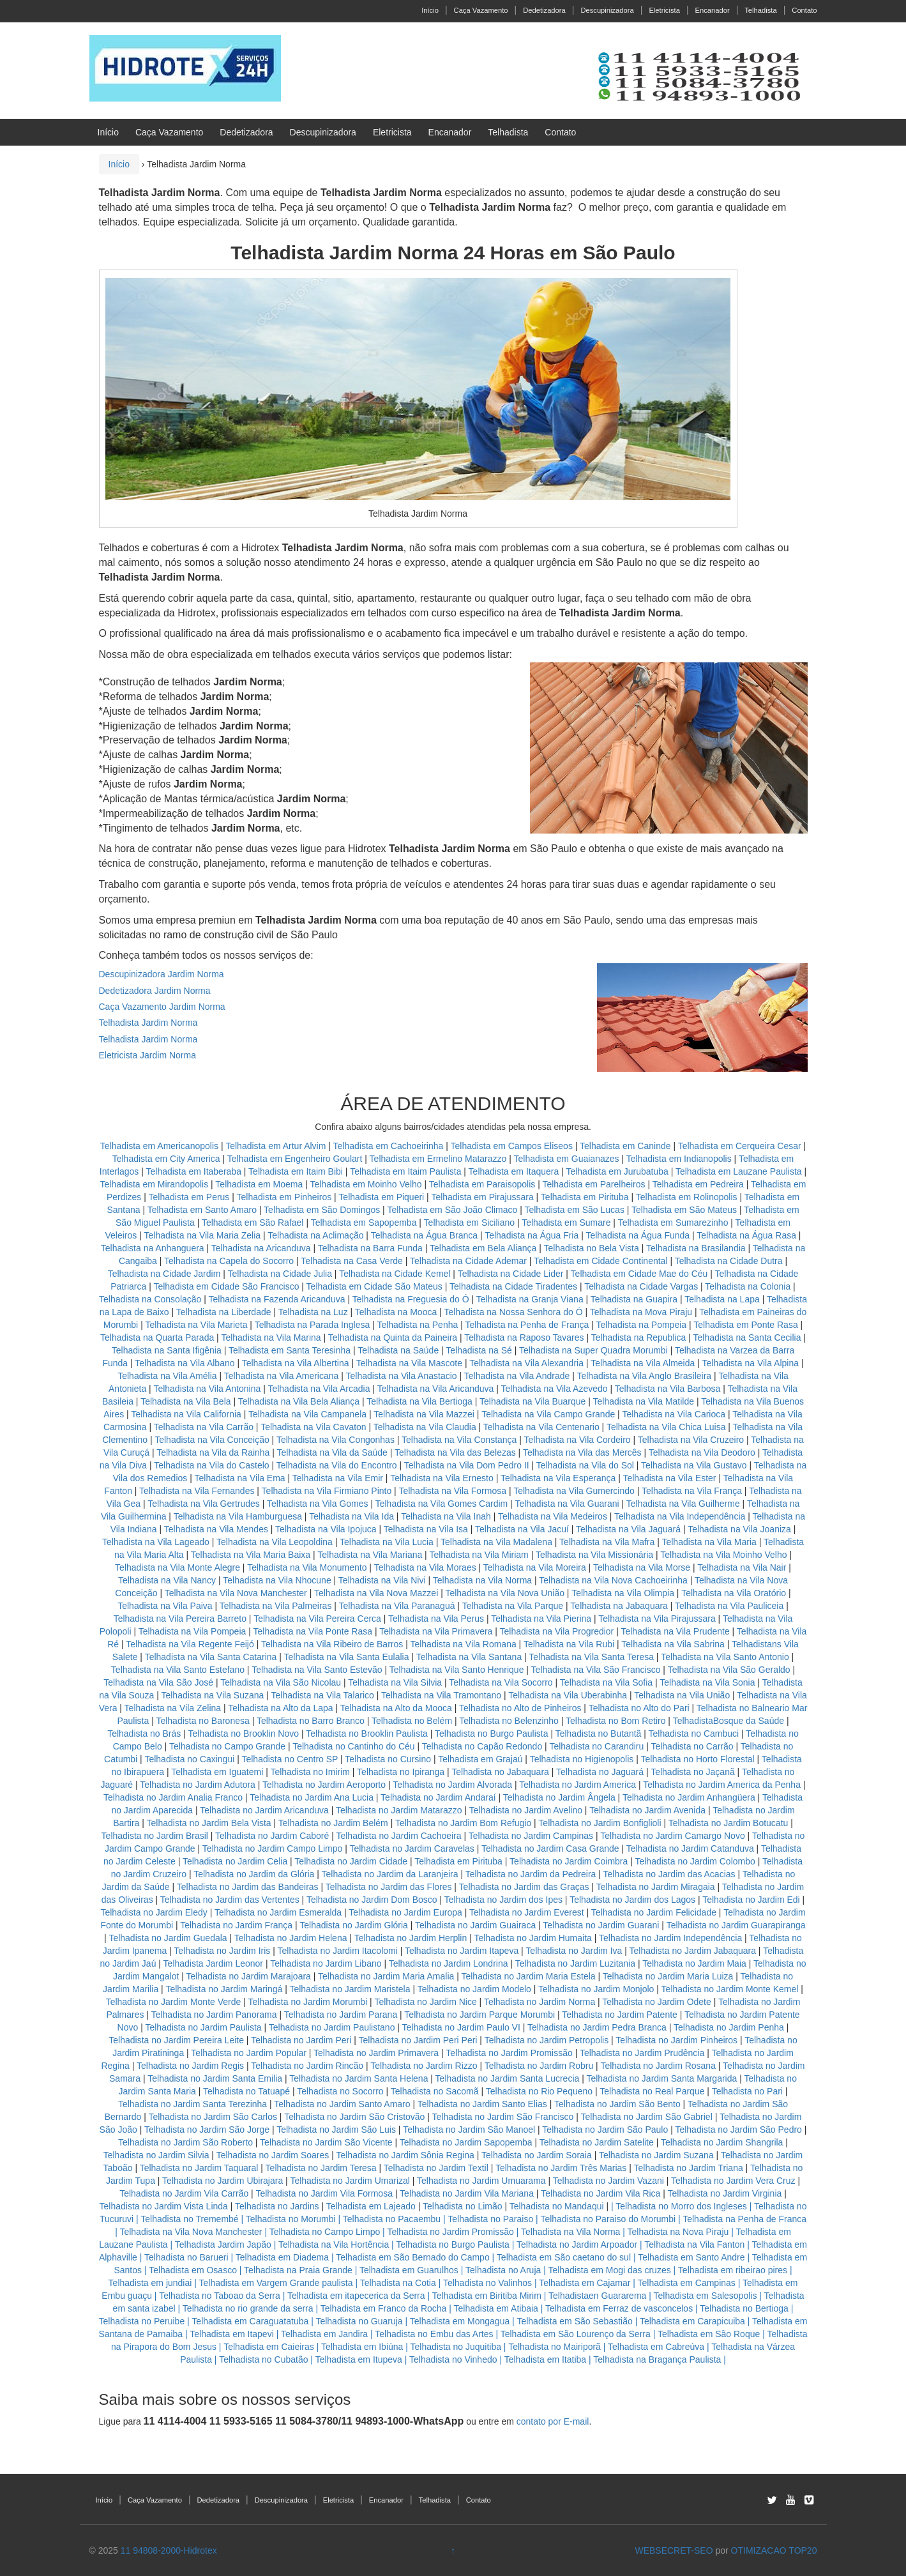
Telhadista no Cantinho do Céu (353, 1746)
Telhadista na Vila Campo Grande (548, 1414)
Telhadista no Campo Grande (227, 1746)
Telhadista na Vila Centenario (541, 1427)
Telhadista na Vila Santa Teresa (591, 1657)
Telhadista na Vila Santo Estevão (317, 1670)
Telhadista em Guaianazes (566, 1159)
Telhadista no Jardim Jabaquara (693, 1951)
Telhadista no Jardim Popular (248, 2053)
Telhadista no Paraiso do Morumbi (608, 2219)
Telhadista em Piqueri (381, 1197)
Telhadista (760, 10)
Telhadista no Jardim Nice (425, 2002)
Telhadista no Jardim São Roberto (185, 2142)
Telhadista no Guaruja (358, 2321)
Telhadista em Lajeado (371, 2206)
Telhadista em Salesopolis (705, 2295)
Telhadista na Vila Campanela (307, 1414)
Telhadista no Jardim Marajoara (248, 1976)
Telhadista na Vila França (692, 1491)
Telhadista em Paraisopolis (482, 1184)
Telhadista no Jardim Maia (694, 1963)
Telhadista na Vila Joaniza (739, 1529)
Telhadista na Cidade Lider (512, 1274)
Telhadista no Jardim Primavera (376, 2053)
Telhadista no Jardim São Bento (617, 2104)
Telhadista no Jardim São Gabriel (647, 2117)
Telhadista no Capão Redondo (482, 1746)
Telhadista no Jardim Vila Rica (600, 2193)
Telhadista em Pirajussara (482, 1197)
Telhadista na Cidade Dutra (730, 1261)
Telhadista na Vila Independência (679, 1516)
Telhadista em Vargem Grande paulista (276, 2283)
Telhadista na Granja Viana (530, 1299)
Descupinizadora (606, 10)
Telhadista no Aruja (503, 2270)
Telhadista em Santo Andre (691, 2257)
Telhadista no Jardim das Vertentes (229, 1899)
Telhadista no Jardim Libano (325, 1963)
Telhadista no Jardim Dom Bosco (371, 1899)
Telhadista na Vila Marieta (196, 1325)
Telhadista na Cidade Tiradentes (513, 1286)
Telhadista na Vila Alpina (751, 1363)
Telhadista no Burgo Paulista (491, 1733)
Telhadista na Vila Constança (459, 1440)
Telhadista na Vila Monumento (306, 1567)
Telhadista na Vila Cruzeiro (692, 1440)
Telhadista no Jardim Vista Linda (164, 2206)
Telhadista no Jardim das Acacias (669, 1874)
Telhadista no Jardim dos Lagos (632, 1899)
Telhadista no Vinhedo (453, 2359)
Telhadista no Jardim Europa (405, 1912)
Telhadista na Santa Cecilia (747, 1337)
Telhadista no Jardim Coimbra (569, 1861)
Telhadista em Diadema (282, 2257)
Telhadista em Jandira (324, 2334)
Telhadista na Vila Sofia (606, 1682)
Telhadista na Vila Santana (469, 1657)
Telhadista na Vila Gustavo (694, 1465)
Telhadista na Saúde (398, 1350)
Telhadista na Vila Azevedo (554, 1388)
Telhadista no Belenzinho (509, 1721)
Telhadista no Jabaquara (500, 1772)
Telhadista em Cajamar (584, 2283)
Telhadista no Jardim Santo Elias (482, 2104)
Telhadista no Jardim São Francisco (503, 2117)
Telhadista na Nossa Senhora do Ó (513, 1312)
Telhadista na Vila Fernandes (196, 1491)
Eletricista (664, 10)
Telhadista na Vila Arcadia (320, 1388)
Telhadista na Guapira (634, 1299)
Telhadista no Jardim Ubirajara (222, 2181)
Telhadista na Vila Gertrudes (203, 1503)
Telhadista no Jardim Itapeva (461, 1951)
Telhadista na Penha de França (528, 1325)
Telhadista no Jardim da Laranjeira (390, 1874)
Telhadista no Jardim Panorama (214, 2014)
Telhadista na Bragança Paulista (657, 2359)
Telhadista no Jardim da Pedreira (530, 1874)
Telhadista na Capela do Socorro (230, 1261)
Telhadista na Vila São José (158, 1682)
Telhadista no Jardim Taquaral (199, 2168)
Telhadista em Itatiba (545, 2359)
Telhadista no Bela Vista (591, 1248)
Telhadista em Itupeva (358, 2359)
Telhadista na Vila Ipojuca (326, 1529)
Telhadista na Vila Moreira (534, 1567)
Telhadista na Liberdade (225, 1312)
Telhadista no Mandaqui (557, 2206)
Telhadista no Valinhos (487, 2283)
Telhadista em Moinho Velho (367, 1184)
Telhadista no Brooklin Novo (243, 1733)
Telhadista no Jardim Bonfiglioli (599, 1823)
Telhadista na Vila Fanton (694, 2244)
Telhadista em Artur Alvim (276, 1146)
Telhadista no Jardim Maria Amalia (386, 1976)
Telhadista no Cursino (388, 1759)
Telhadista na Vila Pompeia (192, 1631)
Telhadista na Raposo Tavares (524, 1337)
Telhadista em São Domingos (322, 1210)
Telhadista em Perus (189, 1197)
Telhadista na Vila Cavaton (313, 1427)
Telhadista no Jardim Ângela (559, 1797)
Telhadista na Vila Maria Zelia (202, 1235)
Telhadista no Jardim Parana (340, 2014)
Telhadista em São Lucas (574, 1210)
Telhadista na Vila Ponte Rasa (312, 1631)
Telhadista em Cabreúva (656, 2347)
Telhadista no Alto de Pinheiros (520, 1708)
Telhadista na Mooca (396, 1312)
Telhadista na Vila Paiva (164, 1606)
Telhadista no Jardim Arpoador (577, 2244)
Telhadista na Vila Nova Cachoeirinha (613, 1580)
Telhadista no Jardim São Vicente (326, 2142)
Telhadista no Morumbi (291, 2219)
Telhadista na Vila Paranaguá (397, 1606)
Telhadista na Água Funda (637, 1235)
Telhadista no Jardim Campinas (531, 1836)
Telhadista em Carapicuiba (692, 2321)
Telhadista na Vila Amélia (168, 1376)
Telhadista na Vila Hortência (333, 2244)
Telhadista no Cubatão (263, 2359)
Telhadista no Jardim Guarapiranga (736, 1925)
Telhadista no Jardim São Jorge (206, 2129)
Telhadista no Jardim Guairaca (475, 1925)
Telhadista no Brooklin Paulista (367, 1733)
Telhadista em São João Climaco (452, 1210)
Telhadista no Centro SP (289, 1759)
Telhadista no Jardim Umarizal (350, 2181)
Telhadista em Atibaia (496, 2308)
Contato (804, 10)
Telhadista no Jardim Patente (619, 2014)
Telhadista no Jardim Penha (729, 2027)
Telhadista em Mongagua (460, 2321)
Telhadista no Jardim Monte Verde (173, 2002)
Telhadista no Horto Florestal (697, 1759)
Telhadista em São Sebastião (574, 2321)
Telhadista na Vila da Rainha (214, 1452)
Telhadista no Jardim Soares (272, 2155)
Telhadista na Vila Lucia (387, 1542)
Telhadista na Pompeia (641, 1325)
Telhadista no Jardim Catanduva (690, 1848)
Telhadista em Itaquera (514, 1171)
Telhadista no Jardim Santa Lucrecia (507, 2078)
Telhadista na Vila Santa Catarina (211, 1657)
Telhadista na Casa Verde (352, 1261)
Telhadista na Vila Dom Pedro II (466, 1465)
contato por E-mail (553, 2421)
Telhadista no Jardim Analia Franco (173, 1797)
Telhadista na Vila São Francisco (596, 1670)
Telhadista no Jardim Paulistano (332, 2027)
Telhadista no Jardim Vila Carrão (183, 2193)
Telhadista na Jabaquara (619, 1606)
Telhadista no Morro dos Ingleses (680, 2206)
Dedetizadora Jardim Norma (155, 991)
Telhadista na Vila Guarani (567, 1503)
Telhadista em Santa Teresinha (290, 1350)
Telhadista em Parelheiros (593, 1184)
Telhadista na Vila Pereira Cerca (317, 1618)
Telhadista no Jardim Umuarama (481, 2181)
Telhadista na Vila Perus (436, 1618)
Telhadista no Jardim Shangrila (722, 2142)
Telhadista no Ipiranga (400, 1772)
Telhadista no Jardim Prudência (642, 2053)
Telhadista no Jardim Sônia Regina (405, 2155)
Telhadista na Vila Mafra (608, 1542)
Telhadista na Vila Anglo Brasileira (644, 1376)
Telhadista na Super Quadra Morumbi (593, 1350)
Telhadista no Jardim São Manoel (469, 2129)
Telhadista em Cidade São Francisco (227, 1286)
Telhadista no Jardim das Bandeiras (248, 1887)
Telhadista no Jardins (277, 2206)
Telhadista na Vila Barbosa (668, 1388)
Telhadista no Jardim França (236, 1925)
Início (430, 10)
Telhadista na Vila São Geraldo (729, 1670)
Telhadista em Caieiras (268, 2347)
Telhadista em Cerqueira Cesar (741, 1146)
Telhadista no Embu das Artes (434, 2334)
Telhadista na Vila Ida (351, 1516)
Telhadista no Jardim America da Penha (722, 1785)
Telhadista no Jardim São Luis (336, 2129)
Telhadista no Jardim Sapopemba (466, 2142)
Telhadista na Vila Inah (446, 1516)
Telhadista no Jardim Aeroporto (324, 1785)
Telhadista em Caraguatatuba (250, 2321)
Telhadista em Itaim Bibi (296, 1171)
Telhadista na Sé (479, 1350)
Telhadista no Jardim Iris (222, 1951)
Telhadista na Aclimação (315, 1235)
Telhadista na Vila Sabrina (673, 1644)
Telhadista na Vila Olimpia (622, 1593)
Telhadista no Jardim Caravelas (411, 1848)
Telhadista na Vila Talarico (322, 1695)
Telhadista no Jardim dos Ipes (503, 1899)
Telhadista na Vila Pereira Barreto (180, 1618)
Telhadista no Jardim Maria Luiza (668, 1976)
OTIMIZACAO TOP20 (774, 2550)
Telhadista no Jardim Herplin (410, 1938)
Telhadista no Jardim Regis (190, 2066)
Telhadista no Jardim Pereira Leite (176, 2040)
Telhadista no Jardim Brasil (155, 1836)
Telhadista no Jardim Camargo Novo (672, 1836)
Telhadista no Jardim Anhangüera (689, 1797)
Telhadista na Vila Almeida (644, 1363)
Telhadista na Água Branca (424, 1235)
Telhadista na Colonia (747, 1286)
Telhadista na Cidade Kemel (396, 1274)
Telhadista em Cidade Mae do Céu (641, 1274)
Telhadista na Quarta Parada (157, 1337)
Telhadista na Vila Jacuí (522, 1529)
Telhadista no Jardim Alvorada (452, 1785)
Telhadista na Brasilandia (696, 1248)
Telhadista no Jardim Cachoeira (398, 1836)
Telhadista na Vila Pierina (541, 1618)
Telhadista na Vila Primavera (435, 1631)
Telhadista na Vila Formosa (452, 1491)
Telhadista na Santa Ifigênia (168, 1350)
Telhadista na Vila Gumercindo (574, 1491)
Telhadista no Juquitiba (456, 2347)
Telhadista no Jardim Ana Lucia (312, 1797)
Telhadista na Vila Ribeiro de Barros (332, 1644)
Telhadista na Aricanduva (261, 1248)
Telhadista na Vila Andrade (517, 1376)
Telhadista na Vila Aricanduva (435, 1388)
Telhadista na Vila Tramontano (441, 1695)
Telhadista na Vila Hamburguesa (238, 1516)
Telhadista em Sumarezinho (673, 1222)
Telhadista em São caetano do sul (564, 2257)
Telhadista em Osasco (193, 2270)
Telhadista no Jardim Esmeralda (278, 1912)
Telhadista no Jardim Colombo (695, 1861)
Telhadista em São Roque (709, 2334)
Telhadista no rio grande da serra (248, 2308)
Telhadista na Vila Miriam (478, 1555)
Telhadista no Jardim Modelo (474, 1989)
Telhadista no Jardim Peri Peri (417, 2040)
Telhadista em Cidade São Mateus (374, 1286)
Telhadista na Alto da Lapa (280, 1708)
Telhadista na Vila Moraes (425, 1567)
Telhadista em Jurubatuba (617, 1171)
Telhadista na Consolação (151, 1299)
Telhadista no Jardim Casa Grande (550, 1848)
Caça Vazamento (481, 10)
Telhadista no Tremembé (189, 2219)
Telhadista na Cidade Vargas (642, 1286)
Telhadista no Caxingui (189, 1759)
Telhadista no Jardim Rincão (307, 2066)
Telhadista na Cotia (398, 2283)
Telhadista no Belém (412, 1721)
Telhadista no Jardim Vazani (608, 2181)
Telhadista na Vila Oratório (733, 1593)
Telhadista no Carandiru (596, 1746)
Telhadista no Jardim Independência (670, 1938)
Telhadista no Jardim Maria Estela (528, 1976)
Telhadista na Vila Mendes (216, 1529)
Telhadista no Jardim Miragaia (655, 1887)
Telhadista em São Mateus (685, 1210)
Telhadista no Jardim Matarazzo (399, 1810)
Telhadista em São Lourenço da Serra (576, 2334)
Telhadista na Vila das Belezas (455, 1452)
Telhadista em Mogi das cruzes (609, 2270)
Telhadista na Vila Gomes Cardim (441, 1503)
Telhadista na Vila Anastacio (401, 1376)
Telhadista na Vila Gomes (317, 1503)
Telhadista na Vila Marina (271, 1337)
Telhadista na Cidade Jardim (164, 1274)
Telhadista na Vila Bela (185, 1401)
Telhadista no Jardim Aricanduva (264, 1810)
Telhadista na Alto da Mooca (396, 1708)
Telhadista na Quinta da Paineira (392, 1337)
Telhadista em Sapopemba (365, 1222)
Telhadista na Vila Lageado (155, 1542)
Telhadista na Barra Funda (371, 1248)
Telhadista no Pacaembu (392, 2219)
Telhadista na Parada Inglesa (313, 1325)
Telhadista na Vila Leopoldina (274, 1542)
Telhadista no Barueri (186, 2257)
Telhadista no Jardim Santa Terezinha (192, 2104)
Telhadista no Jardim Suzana (656, 2155)
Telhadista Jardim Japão (223, 2244)
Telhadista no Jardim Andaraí (438, 1797)
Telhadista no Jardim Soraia (536, 2155)
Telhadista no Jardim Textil (436, 2168)
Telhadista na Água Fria (531, 1235)
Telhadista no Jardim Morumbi (307, 2002)
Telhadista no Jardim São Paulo (605, 2129)
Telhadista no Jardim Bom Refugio (463, 1823)
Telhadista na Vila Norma (482, 1580)
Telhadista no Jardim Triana (688, 2168)
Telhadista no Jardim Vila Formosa (324, 2193)
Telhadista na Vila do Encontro (336, 1465)
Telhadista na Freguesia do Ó (410, 1299)
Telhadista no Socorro (340, 2091)
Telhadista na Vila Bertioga (419, 1401)
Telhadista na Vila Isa (426, 1529)
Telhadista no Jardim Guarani (601, 1925)
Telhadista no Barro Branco (311, 1721)
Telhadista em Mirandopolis (154, 1184)
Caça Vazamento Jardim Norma (162, 1007)
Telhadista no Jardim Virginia (725, 2193)
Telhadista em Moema (259, 1184)
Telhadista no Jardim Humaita (532, 1938)
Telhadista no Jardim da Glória (253, 1874)
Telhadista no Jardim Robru (539, 2066)
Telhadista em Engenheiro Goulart (296, 1159)
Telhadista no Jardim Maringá (223, 1989)
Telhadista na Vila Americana (281, 1376)
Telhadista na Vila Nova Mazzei (376, 1593)
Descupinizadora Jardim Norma (161, 974)
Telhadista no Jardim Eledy (153, 1912)
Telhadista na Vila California (186, 1414)
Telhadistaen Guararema (597, 2295)
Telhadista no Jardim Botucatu (728, 1823)
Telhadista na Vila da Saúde (332, 1452)
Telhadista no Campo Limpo (325, 2232)
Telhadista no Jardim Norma (539, 2002)
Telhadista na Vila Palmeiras (276, 1606)
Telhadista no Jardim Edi (751, 1899)
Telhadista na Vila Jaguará (628, 1529)
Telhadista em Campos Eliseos (512, 1146)
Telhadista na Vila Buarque (532, 1401)
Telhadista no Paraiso (490, 2219)
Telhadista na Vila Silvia (395, 1682)
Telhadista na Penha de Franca (744, 2219)
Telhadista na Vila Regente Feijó (190, 1644)
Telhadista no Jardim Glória (353, 1925)
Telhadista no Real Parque (652, 2091)
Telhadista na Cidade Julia (281, 1274)
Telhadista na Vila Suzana (212, 1695)
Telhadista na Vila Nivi (382, 1580)
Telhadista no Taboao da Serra (219, 2295)
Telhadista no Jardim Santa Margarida (661, 2078)
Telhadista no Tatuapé (246, 2091)
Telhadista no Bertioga (744, 2308)
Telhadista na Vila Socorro (500, 1682)
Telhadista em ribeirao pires (732, 2270)
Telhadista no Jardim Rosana (658, 2066)
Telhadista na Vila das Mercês (582, 1452)
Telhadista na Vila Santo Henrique (456, 1670)
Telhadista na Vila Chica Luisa (667, 1427)
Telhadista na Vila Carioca (673, 1414)
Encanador (712, 10)
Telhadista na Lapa (722, 1299)
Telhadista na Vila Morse (641, 1567)
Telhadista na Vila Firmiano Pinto (327, 1491)
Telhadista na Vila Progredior (557, 1631)
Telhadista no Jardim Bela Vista (209, 1823)
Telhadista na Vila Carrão (203, 1427)
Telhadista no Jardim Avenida (647, 1810)
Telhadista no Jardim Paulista (203, 2027)
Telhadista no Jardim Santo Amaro (342, 2104)
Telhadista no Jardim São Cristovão (354, 2117)
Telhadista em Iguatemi (217, 1772)
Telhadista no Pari (747, 2091)
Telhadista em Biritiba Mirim (486, 2295)
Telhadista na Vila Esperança (558, 1478)
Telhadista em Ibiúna (362, 2347)
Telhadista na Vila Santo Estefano (178, 1670)
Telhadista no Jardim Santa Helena (358, 2078)
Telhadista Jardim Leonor (213, 1963)
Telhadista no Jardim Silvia (156, 2155)
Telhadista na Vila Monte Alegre (177, 1567)
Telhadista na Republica (638, 1337)
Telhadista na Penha (417, 1325)
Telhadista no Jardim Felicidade (653, 1912)
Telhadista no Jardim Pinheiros (676, 2040)
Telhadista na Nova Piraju (678, 2232)
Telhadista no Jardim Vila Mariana (467, 2193)
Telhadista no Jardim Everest (526, 1912)
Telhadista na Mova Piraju (641, 1312)
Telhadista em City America (167, 1159)
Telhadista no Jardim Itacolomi (337, 1951)
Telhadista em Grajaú (480, 1759)
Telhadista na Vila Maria (708, 1542)
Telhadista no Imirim (310, 1772)
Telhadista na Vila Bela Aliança (298, 1401)
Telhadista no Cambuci (694, 1733)
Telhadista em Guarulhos (408, 2270)
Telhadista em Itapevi (232, 2334)
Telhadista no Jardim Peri (301, 2040)
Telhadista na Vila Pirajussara (656, 1618)
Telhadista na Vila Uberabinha (567, 1695)
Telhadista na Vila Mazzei (424, 1414)
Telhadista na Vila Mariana (369, 1555)
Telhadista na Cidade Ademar (469, 1261)
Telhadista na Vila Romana (463, 1644)
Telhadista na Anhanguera (152, 1248)
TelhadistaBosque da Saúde (728, 1721)
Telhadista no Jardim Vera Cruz (733, 2181)
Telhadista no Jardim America (577, 1785)
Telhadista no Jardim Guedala (168, 1938)
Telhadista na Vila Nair (741, 1567)
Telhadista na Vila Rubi (569, 1644)
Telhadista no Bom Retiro (615, 1721)
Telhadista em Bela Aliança (484, 1248)
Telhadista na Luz (313, 1312)
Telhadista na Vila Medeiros (552, 1516)
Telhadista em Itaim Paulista (407, 1171)
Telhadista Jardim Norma (148, 1022)
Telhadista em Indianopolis (679, 1159)
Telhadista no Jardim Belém (333, 1823)
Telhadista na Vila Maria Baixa (250, 1555)
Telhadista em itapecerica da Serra (356, 2295)
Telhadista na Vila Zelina (173, 1708)
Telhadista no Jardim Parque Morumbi (479, 2014)
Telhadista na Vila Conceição (212, 1440)
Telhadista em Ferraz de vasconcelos (619, 2308)
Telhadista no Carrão (692, 1746)
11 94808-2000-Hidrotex (169, 2550)
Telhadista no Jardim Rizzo (423, 2066)
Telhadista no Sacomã (435, 2091)
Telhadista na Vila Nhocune (277, 1580)
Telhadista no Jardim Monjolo (596, 1989)
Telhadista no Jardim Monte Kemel (730, 1989)
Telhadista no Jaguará (600, 1772)
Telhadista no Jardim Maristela (349, 1989)
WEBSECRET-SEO (674, 2550)
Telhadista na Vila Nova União (504, 1593)
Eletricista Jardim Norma (147, 1055)
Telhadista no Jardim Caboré (272, 1836)
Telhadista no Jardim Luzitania (575, 1963)
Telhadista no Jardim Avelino (525, 1810)
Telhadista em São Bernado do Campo (412, 2257)
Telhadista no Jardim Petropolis (547, 2040)
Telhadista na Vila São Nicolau (280, 1682)
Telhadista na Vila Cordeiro (577, 1440)
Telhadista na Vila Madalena (496, 1542)
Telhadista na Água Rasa (748, 1235)
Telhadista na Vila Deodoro (702, 1452)
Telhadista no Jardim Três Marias (560, 2168)
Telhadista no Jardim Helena (290, 1938)
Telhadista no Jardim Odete (656, 2002)
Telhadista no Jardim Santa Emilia (214, 2078)
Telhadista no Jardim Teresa (321, 2168)
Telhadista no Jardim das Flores (389, 1887)
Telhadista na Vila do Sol (585, 1465)
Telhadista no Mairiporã (554, 2347)
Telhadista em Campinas (687, 2283)
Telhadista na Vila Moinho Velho (723, 1555)
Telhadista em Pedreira (698, 1184)
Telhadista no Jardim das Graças (524, 1887)
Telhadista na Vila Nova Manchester (236, 1593)
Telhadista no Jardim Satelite (597, 2142)
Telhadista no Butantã (598, 1733)
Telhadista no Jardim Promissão (509, 2053)
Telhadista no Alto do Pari (639, 1708)
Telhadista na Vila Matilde (644, 1401)
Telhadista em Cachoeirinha (388, 1146)
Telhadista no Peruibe (142, 2321)
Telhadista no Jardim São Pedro (738, 2129)
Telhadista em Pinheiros (284, 1197)
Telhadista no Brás (144, 1733)
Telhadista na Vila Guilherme (683, 1503)
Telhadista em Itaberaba (193, 1171)
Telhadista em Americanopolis (160, 1146)
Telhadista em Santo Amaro (202, 1210)
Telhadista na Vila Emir (337, 1478)
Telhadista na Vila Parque (513, 1606)
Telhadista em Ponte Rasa (745, 1325)
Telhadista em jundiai (150, 2283)
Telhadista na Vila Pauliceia (729, 1606)
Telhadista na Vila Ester (669, 1478)
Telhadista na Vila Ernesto (442, 1478)
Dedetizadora (544, 10)
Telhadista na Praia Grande (298, 2270)
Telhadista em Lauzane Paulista (740, 1171)
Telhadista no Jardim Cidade (350, 1861)
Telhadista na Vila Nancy (167, 1580)
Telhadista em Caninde (625, 1146)
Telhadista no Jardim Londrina (448, 1963)
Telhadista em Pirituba (585, 1197)
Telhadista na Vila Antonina (206, 1388)
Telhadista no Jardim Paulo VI (461, 2027)
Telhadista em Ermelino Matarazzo (440, 1159)
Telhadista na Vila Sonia (707, 1682)
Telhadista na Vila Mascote (409, 1363)
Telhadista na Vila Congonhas (335, 1440)
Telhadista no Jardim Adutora (197, 1785)
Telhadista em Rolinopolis (686, 1197)
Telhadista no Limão (462, 2206)
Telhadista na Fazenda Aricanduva (277, 1299)
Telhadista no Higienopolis (582, 1759)
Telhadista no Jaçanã (693, 1772)
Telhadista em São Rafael (254, 1222)
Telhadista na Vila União (682, 1695)
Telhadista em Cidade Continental (602, 1261)
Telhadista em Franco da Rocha (384, 2308)
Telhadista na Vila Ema (239, 1478)
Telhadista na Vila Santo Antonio (725, 1657)
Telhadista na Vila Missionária (594, 1555)
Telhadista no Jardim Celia (235, 1861)
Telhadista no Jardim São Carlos (212, 2117)
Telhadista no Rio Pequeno (539, 2091)
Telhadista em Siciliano (469, 1222)
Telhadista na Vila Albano (184, 1363)
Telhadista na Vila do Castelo (211, 1465)
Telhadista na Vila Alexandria (526, 1363)
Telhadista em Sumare (566, 1222)
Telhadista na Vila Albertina (295, 1363)
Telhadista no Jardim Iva (573, 1951)
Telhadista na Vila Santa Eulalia (346, 1657)
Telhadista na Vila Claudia (425, 1427)
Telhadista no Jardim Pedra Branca (597, 2027)
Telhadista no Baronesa (202, 1721)
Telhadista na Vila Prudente (675, 1631)
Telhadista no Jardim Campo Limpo (272, 1848)
